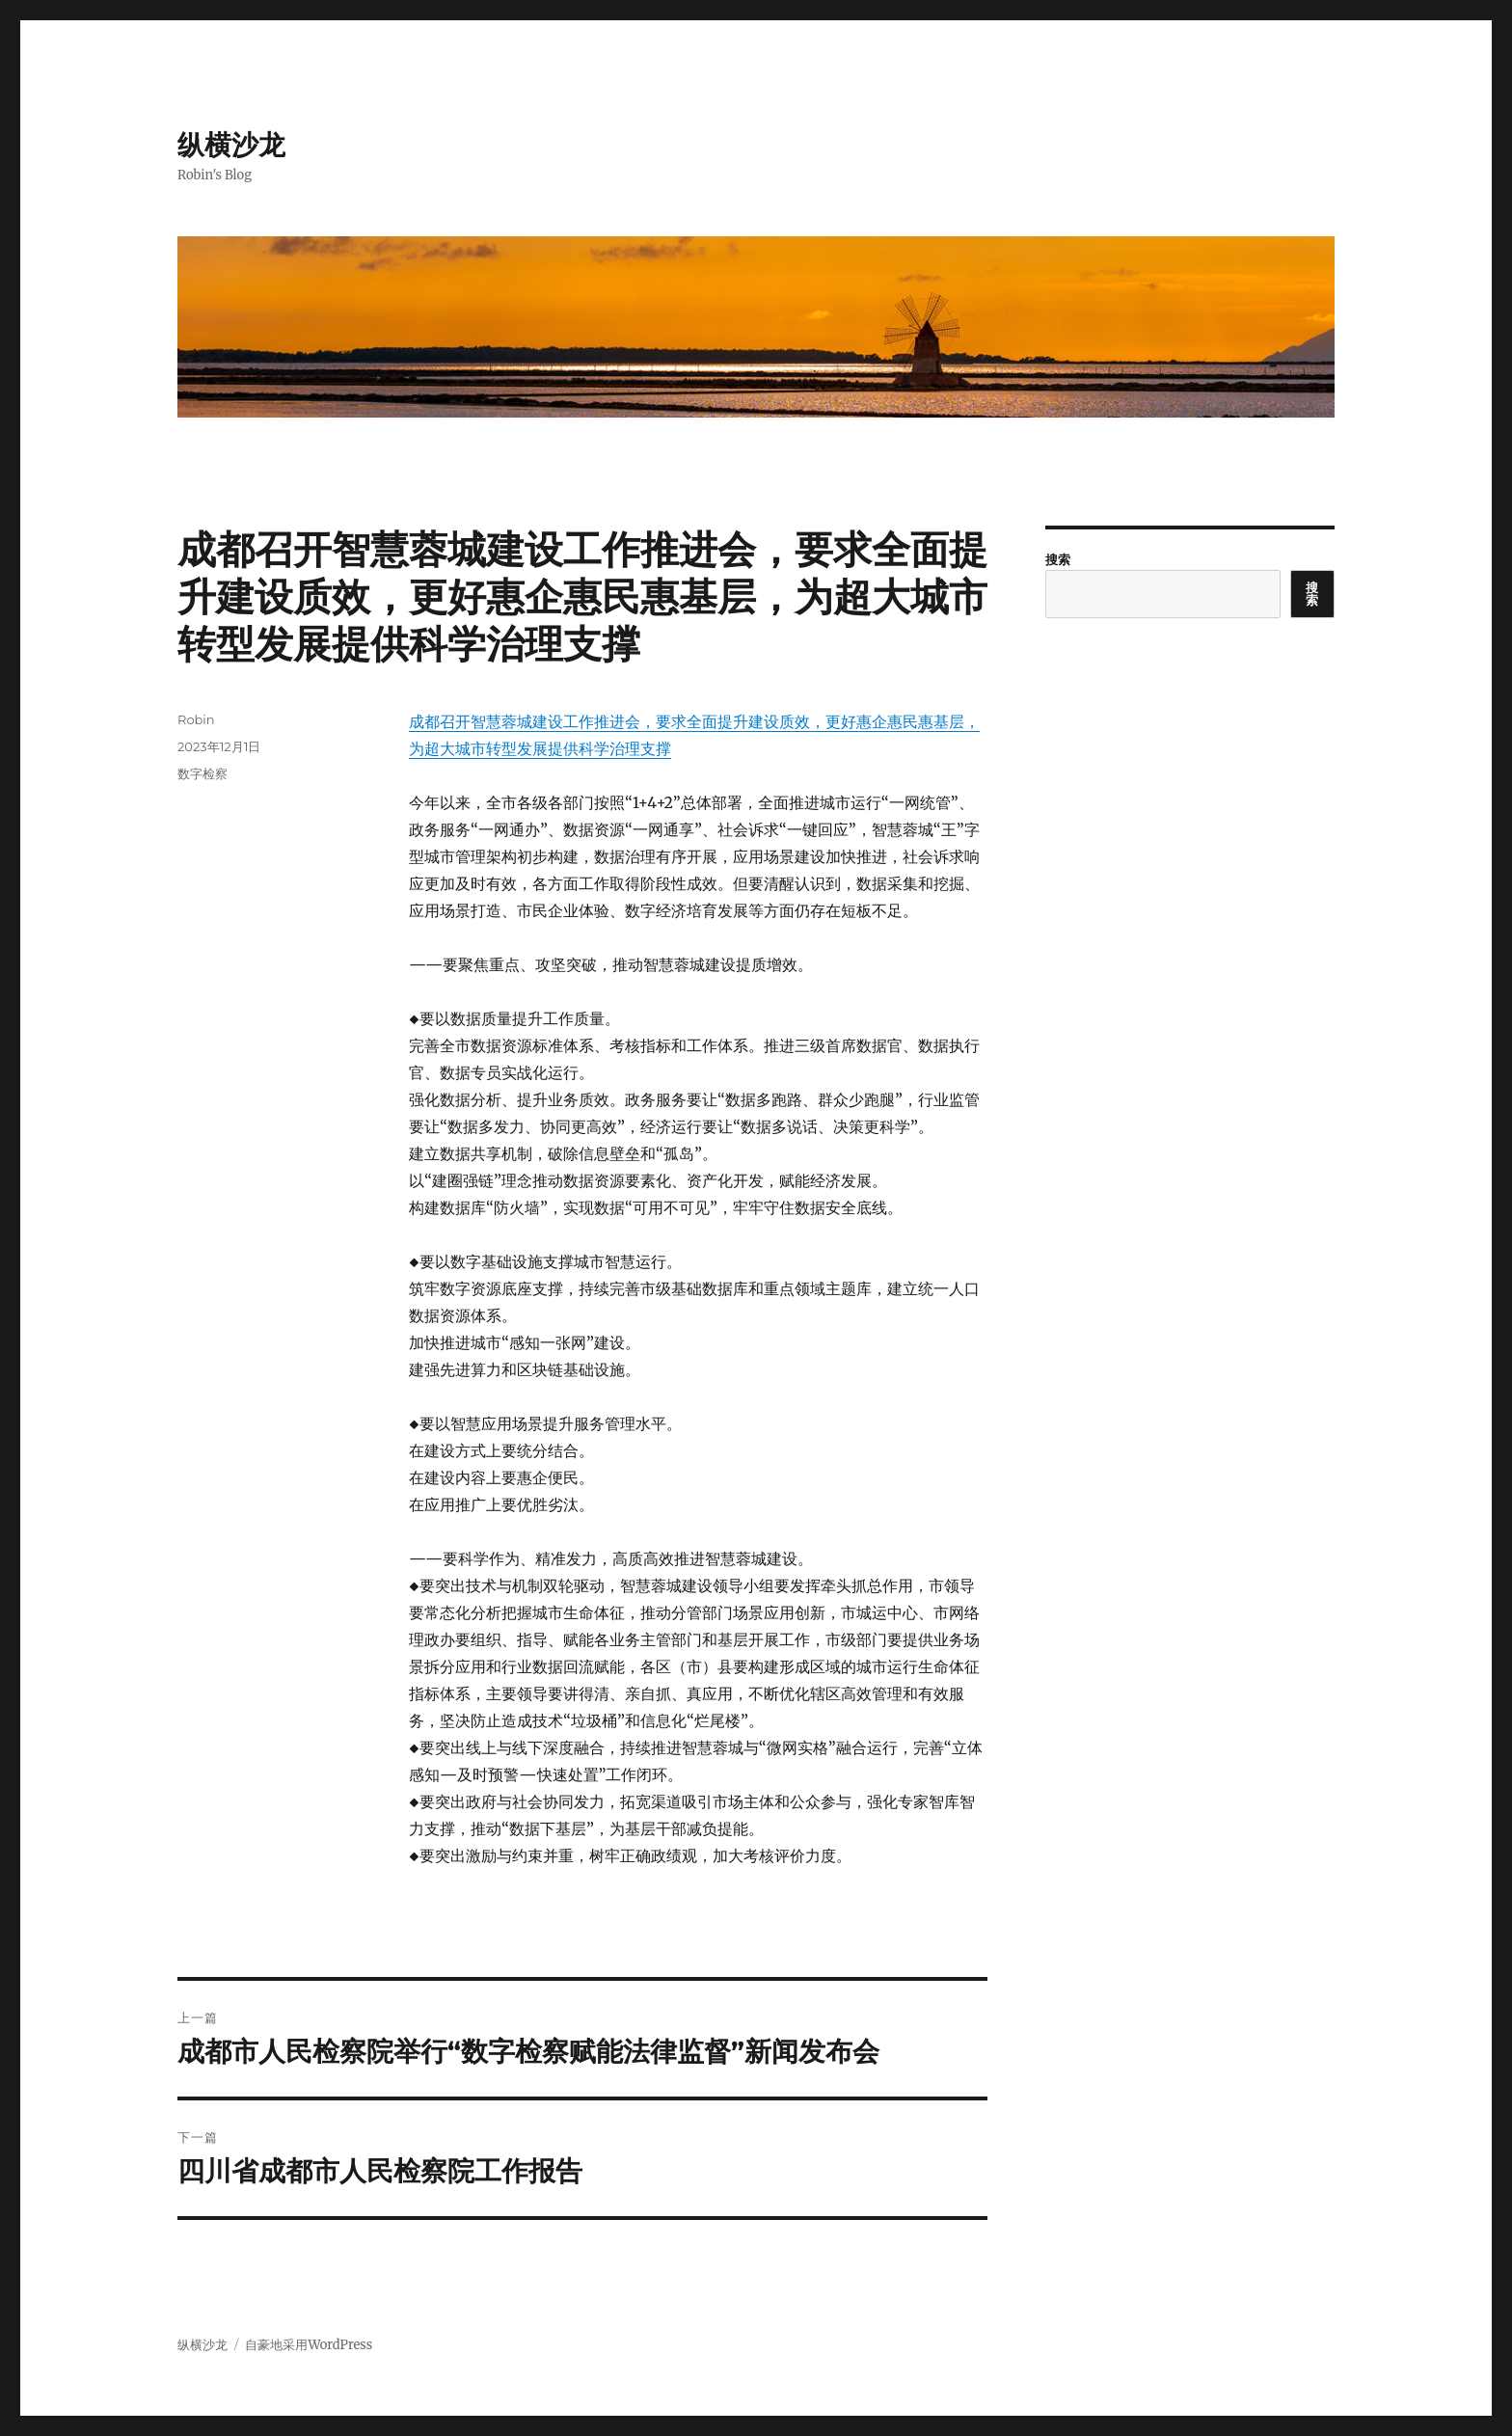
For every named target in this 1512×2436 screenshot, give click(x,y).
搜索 (1057, 560)
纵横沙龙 (231, 144)
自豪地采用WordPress (308, 2345)
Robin (196, 719)
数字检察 (202, 773)
